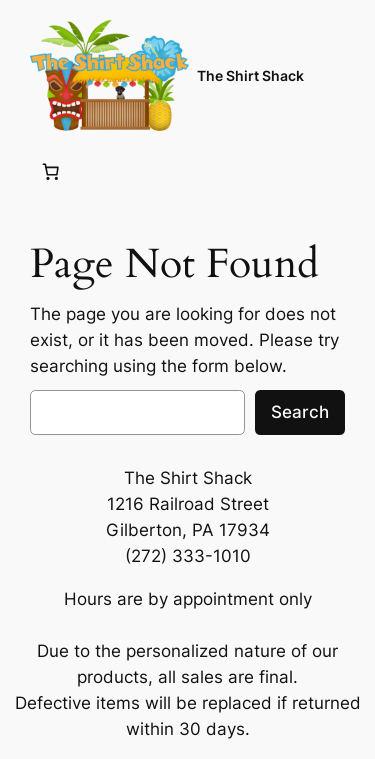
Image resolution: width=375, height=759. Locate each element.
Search (300, 412)
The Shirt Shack (250, 75)
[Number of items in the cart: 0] (51, 171)
